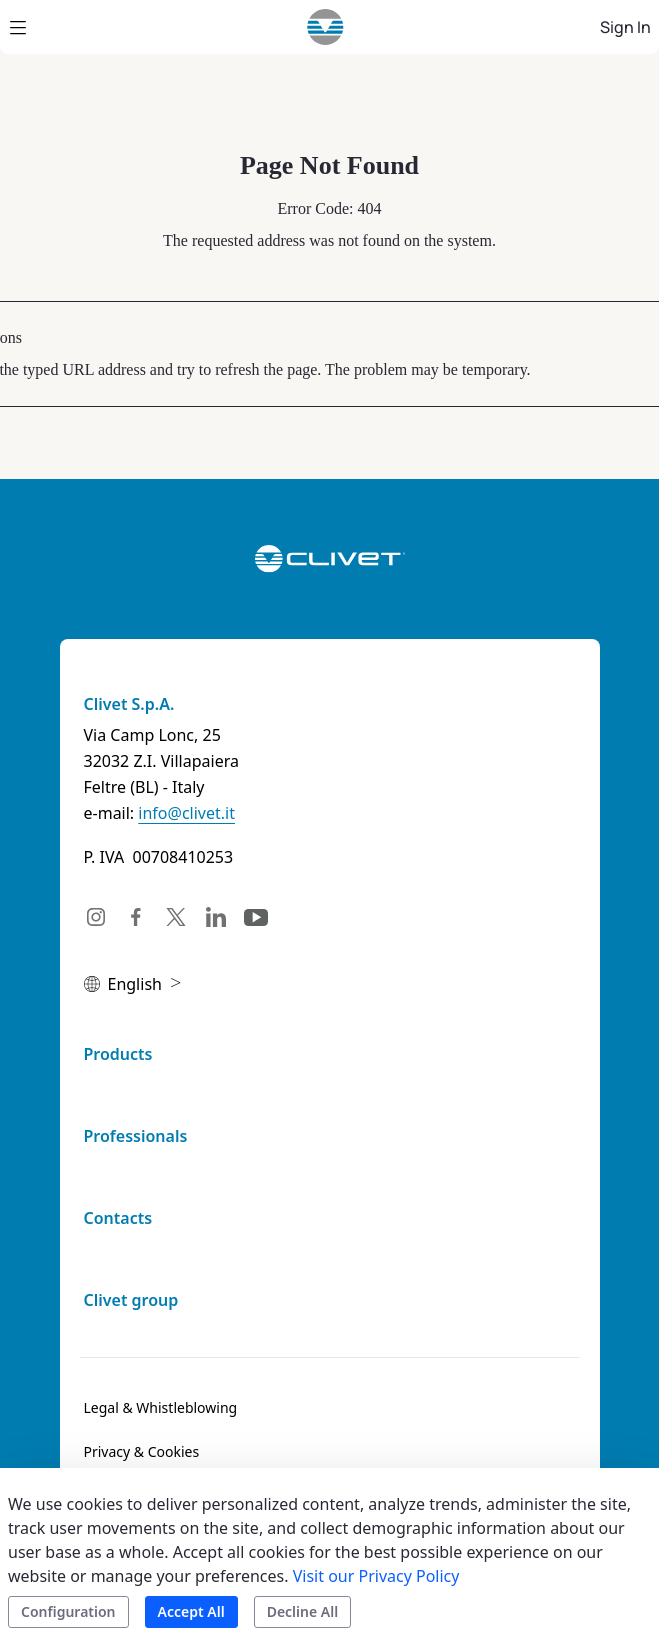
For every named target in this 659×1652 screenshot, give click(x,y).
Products (118, 1054)
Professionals (136, 1136)
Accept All (191, 1611)
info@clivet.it (186, 813)
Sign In (625, 27)
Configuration (68, 1611)
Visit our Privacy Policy (376, 1576)
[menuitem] (161, 1408)
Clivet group (131, 1300)
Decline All (302, 1611)
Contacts (118, 1218)
